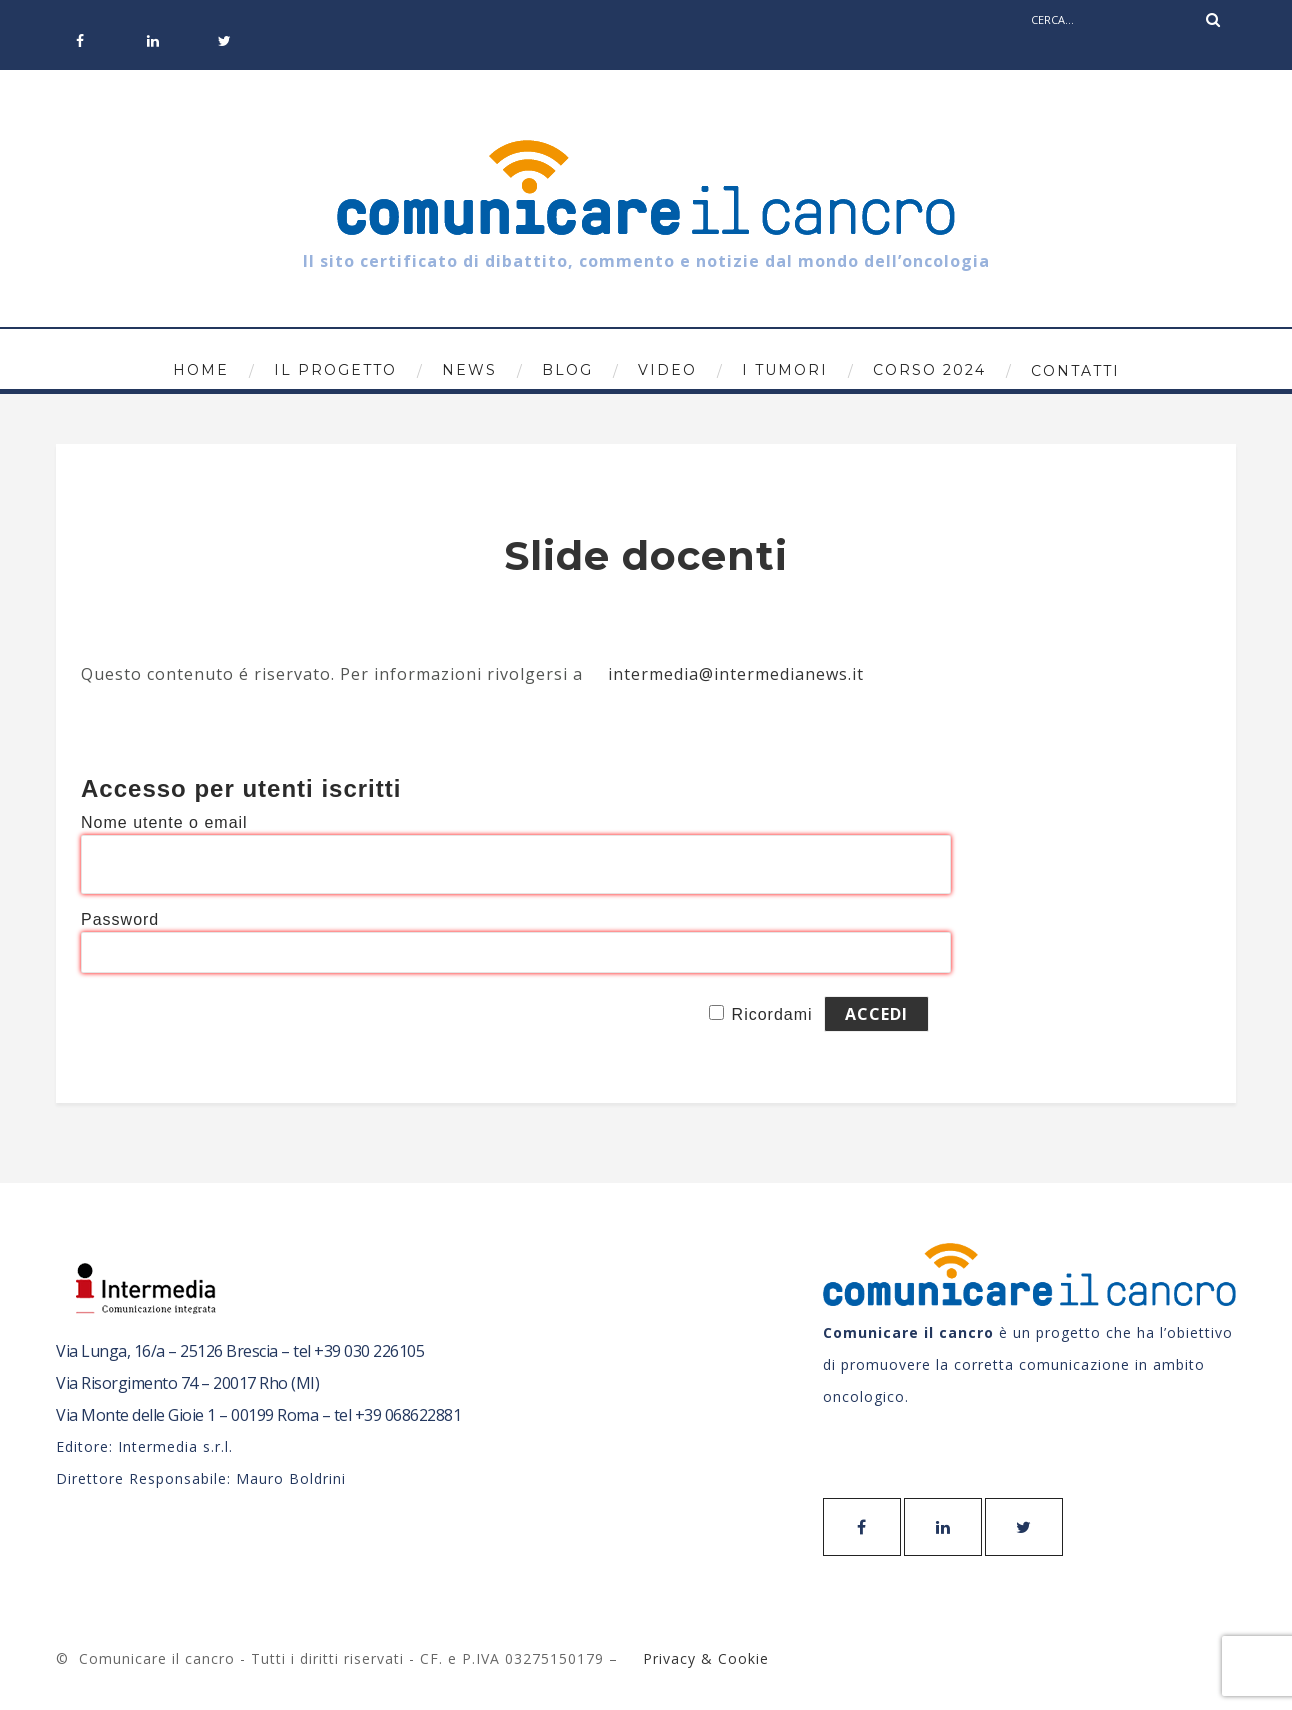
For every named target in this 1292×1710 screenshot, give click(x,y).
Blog (567, 370)
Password (120, 919)
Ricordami (772, 1014)
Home (201, 370)
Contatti (1075, 371)
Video (667, 370)
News (469, 370)
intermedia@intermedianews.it (736, 674)
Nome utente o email (164, 822)
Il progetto (335, 370)
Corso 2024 (929, 370)
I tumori (785, 370)
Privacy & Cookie (703, 1658)
